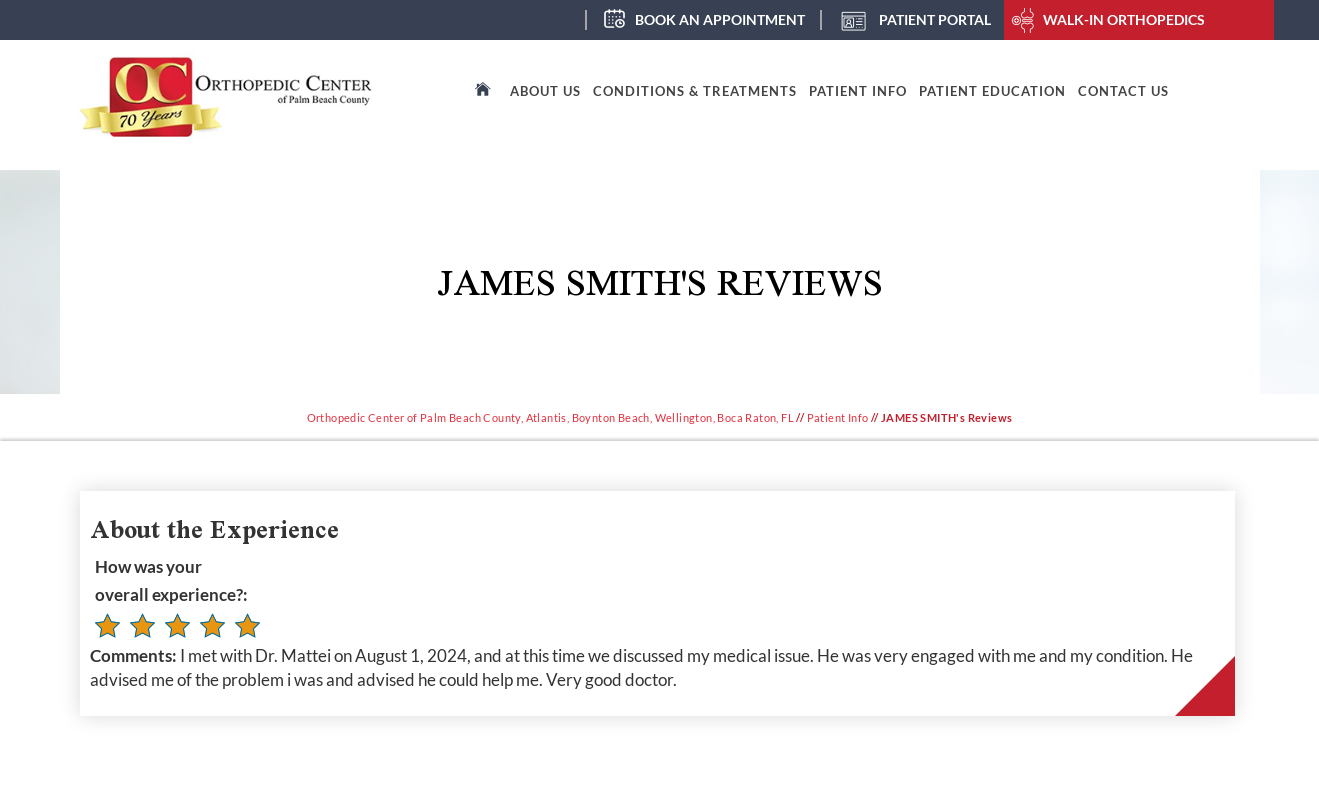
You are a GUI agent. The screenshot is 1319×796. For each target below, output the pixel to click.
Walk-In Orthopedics (1124, 19)
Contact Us (1123, 91)
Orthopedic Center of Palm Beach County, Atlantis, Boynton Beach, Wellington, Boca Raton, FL (550, 417)
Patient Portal (935, 19)
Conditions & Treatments (695, 91)
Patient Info (858, 91)
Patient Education (992, 91)
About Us (545, 91)
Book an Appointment (720, 19)
